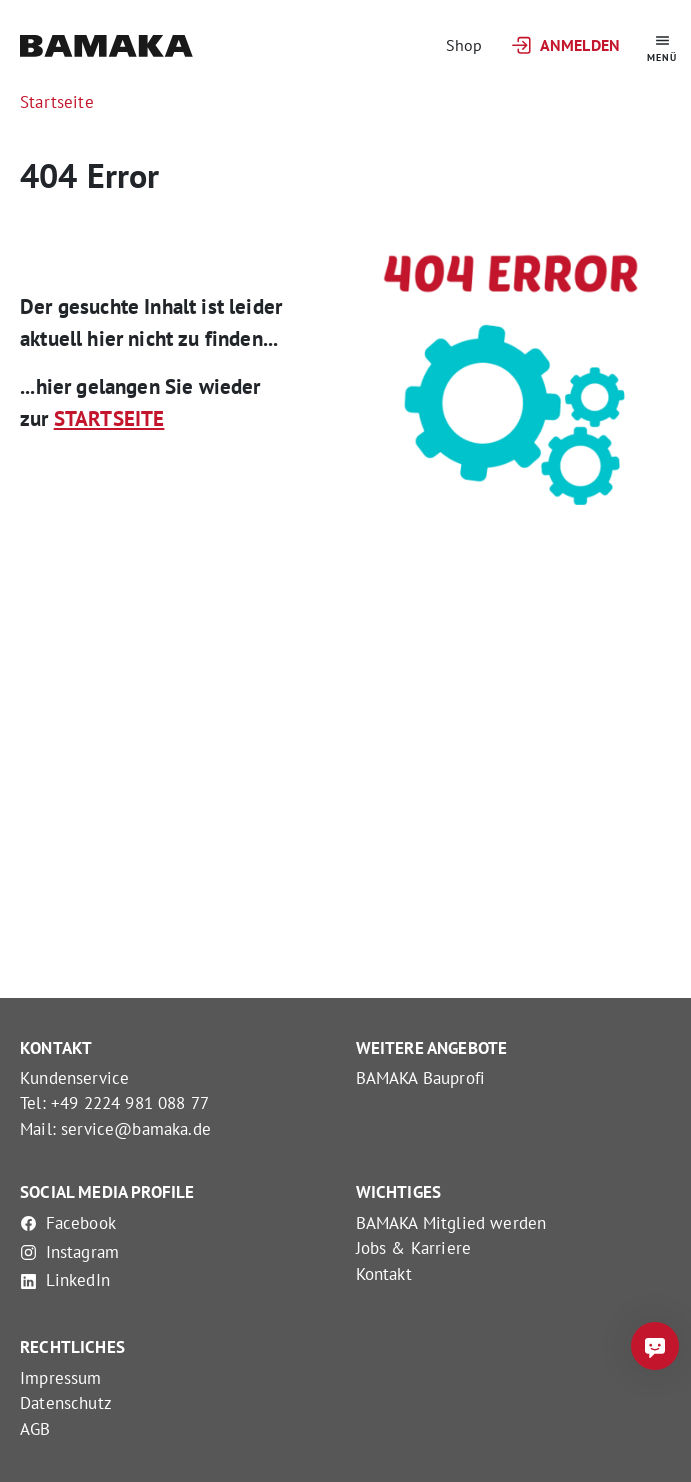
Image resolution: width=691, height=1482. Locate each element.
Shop (464, 45)
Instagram (69, 1252)
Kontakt (384, 1274)
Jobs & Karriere (414, 1248)
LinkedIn (65, 1280)
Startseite (57, 102)
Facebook (68, 1223)
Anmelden (564, 45)
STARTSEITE (109, 418)
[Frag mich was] (655, 1346)
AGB (35, 1429)
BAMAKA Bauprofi (421, 1078)
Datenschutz (66, 1403)
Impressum (61, 1378)
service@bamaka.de (136, 1129)
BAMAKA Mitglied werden (451, 1223)
